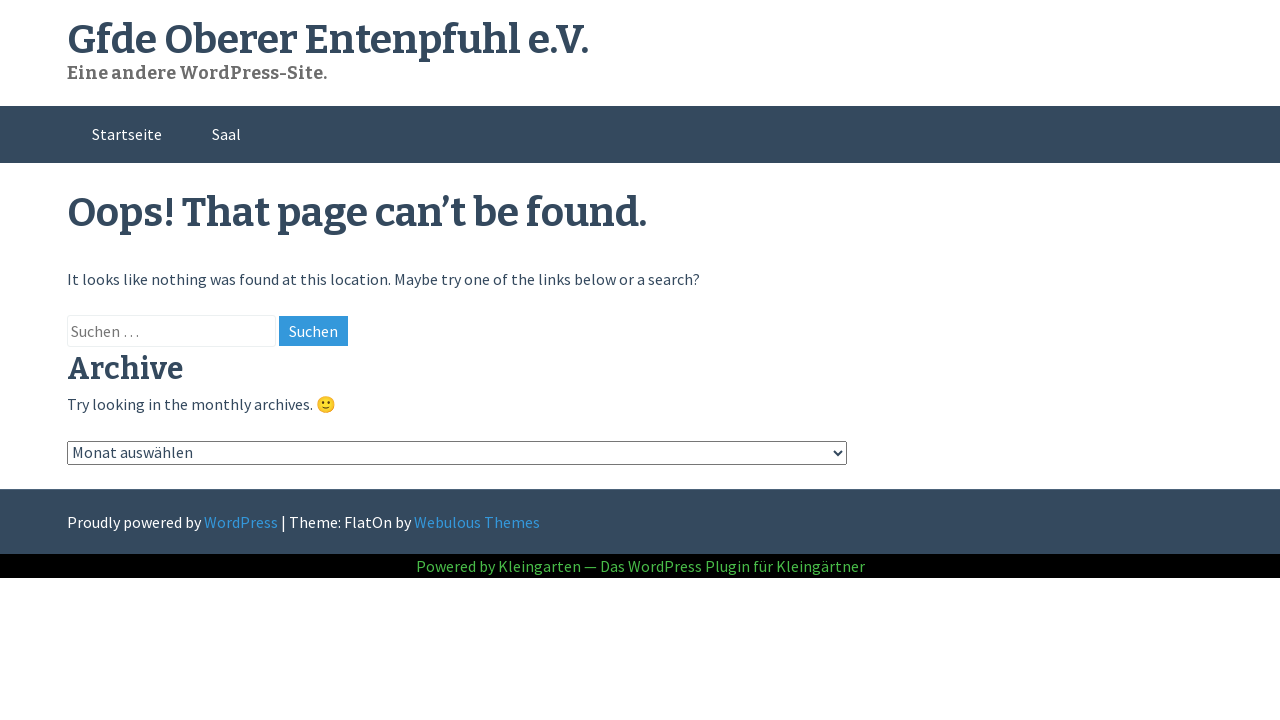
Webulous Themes (477, 522)
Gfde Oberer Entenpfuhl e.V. (328, 40)
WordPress (241, 522)
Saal (226, 134)
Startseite (127, 134)
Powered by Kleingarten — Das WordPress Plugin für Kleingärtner (640, 566)
